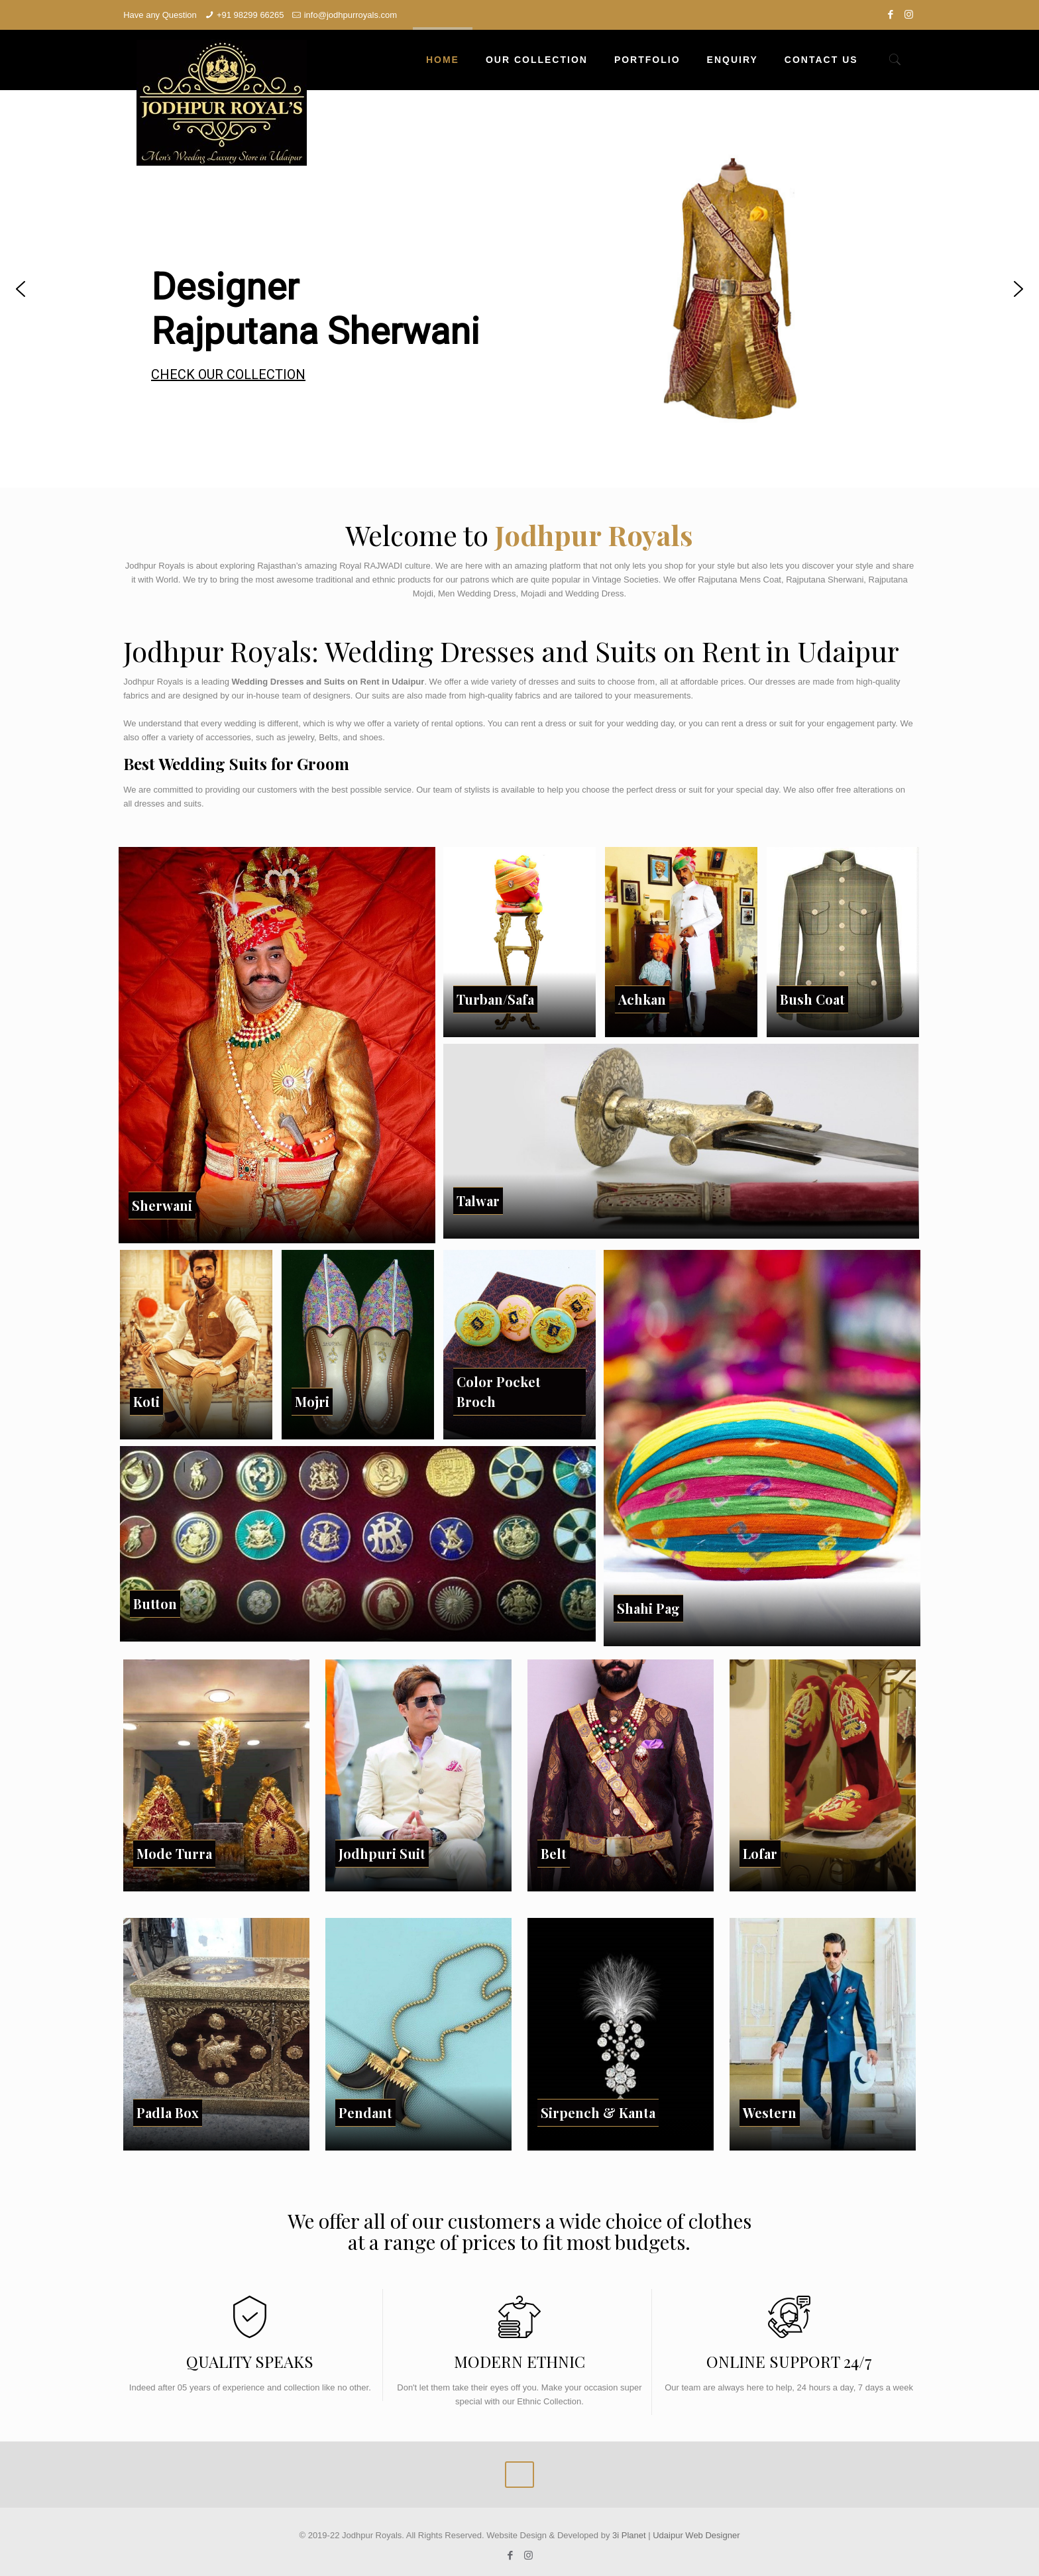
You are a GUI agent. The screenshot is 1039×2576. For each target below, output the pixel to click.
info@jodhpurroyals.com (350, 15)
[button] (20, 289)
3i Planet (630, 2535)
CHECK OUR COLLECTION (228, 374)
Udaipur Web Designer (696, 2535)
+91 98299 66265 (250, 15)
